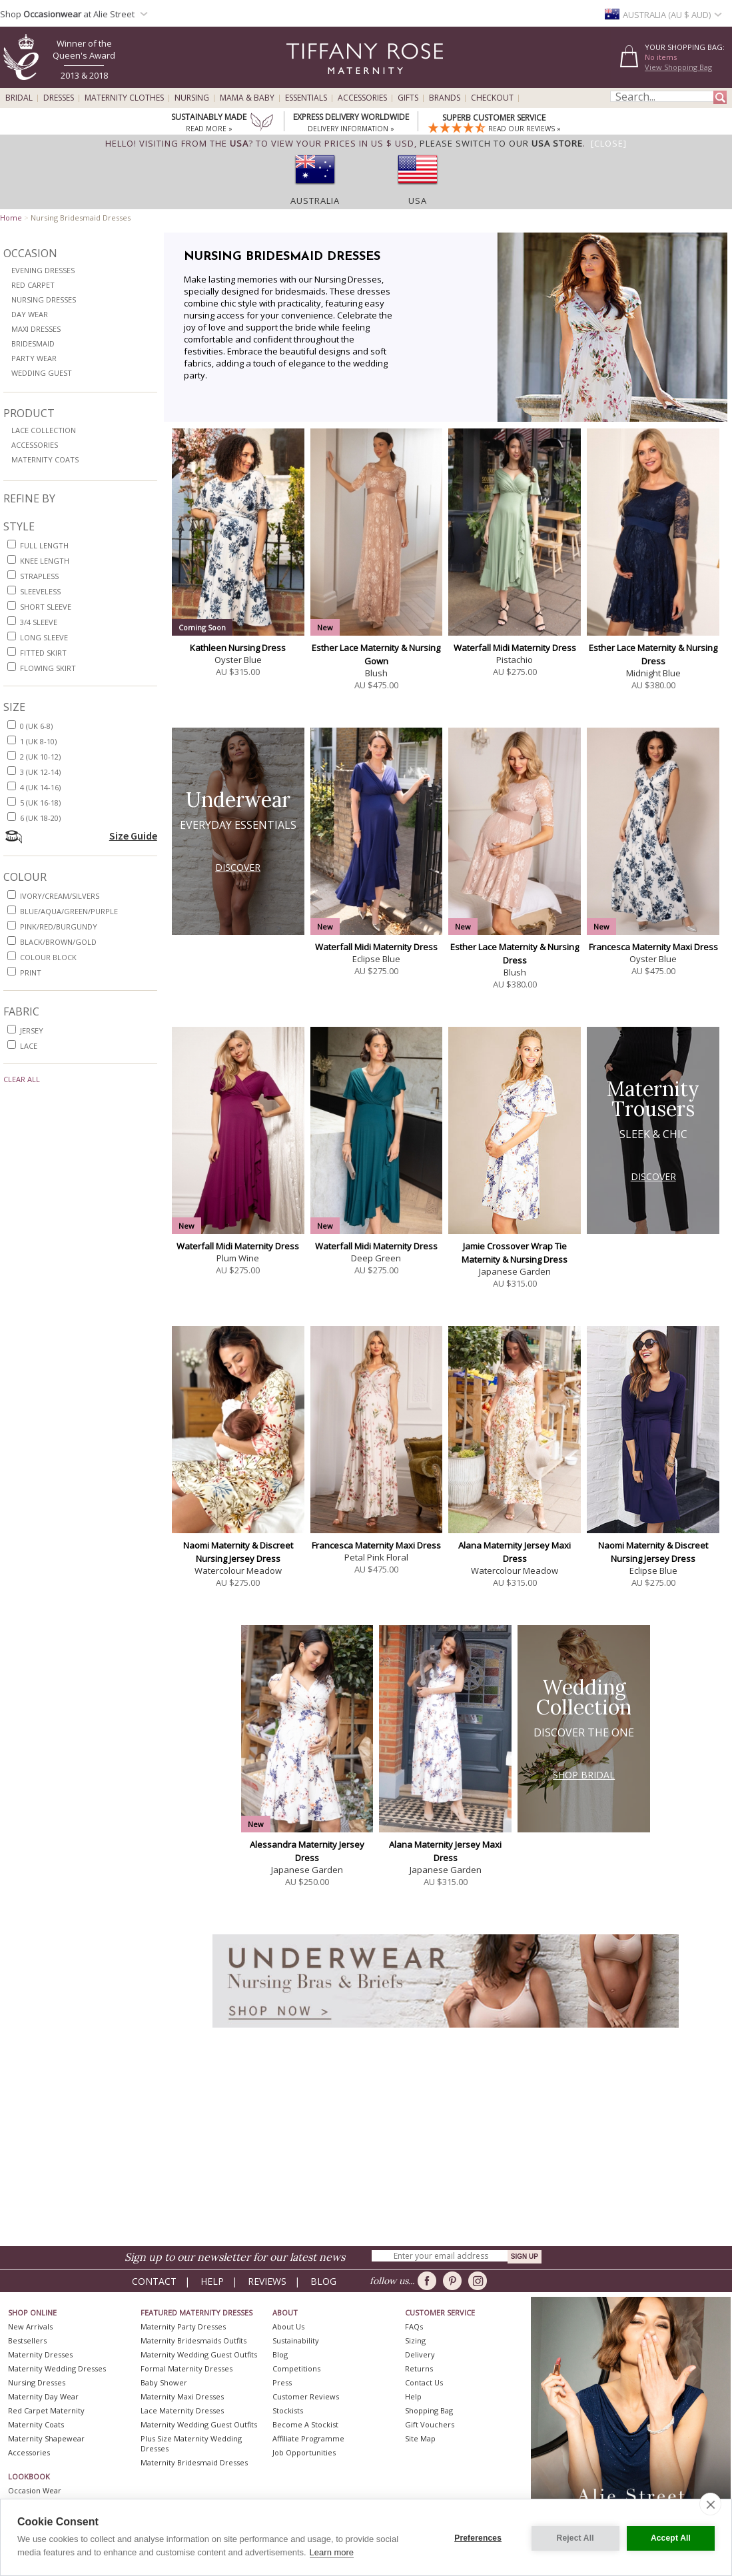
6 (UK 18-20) (40, 818)
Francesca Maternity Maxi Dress (653, 947)
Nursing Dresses (43, 300)
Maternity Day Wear (43, 2396)
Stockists (287, 2410)
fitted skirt (43, 653)
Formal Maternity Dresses (186, 2368)
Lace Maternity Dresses (182, 2410)
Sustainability (295, 2340)
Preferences (476, 2537)
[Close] (609, 143)
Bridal (19, 98)
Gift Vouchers (429, 2424)
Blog (323, 2281)
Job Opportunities (304, 2452)
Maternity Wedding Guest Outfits (199, 2354)
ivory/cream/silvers (59, 896)
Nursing (192, 98)
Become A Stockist (305, 2424)
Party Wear (34, 358)
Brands (444, 98)
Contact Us (424, 2382)
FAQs (414, 2326)
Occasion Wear (34, 2490)
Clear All (21, 1079)
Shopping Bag (429, 2410)
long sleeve (44, 637)
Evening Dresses (43, 270)
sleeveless (40, 591)
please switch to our (501, 143)
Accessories (362, 98)
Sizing (415, 2340)
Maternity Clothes (124, 98)
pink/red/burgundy (58, 927)
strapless (39, 576)
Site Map (420, 2438)
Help (212, 2281)
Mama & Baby (247, 98)
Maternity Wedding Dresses (57, 2368)
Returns (419, 2368)
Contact (154, 2281)
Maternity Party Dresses (183, 2326)
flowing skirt (48, 668)
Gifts (408, 98)
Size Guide (133, 835)
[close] (710, 2504)
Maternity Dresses (40, 2354)
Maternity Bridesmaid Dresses (194, 2462)
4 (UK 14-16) (40, 787)
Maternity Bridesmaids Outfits (193, 2340)
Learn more (332, 2552)
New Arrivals (30, 2326)
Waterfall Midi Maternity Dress (515, 648)
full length (44, 545)
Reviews (267, 2281)
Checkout (492, 98)
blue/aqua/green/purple (69, 911)
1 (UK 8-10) (38, 741)
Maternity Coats (45, 459)
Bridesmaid (33, 343)
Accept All (671, 2537)
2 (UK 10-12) (40, 757)
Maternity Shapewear (46, 2438)
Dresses (58, 98)
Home (11, 218)
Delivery (420, 2354)
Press (282, 2382)
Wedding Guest (41, 373)
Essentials (306, 98)
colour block (48, 957)
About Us (288, 2326)
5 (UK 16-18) (40, 803)
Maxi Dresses (36, 329)
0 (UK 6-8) (36, 726)
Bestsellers (27, 2340)
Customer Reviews (305, 2396)
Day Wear (29, 314)
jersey (31, 1030)
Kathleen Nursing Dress (238, 648)
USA (417, 201)
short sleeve (45, 607)
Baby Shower (164, 2382)
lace (28, 1046)
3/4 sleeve (38, 622)
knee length (44, 561)
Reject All (573, 2537)
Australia (315, 201)
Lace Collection (43, 430)
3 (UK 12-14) (40, 772)
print (30, 972)
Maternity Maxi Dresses (182, 2396)
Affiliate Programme (308, 2438)
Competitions (296, 2368)
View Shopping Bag (678, 67)
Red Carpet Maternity (46, 2410)
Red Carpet (33, 285)
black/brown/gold (58, 942)
